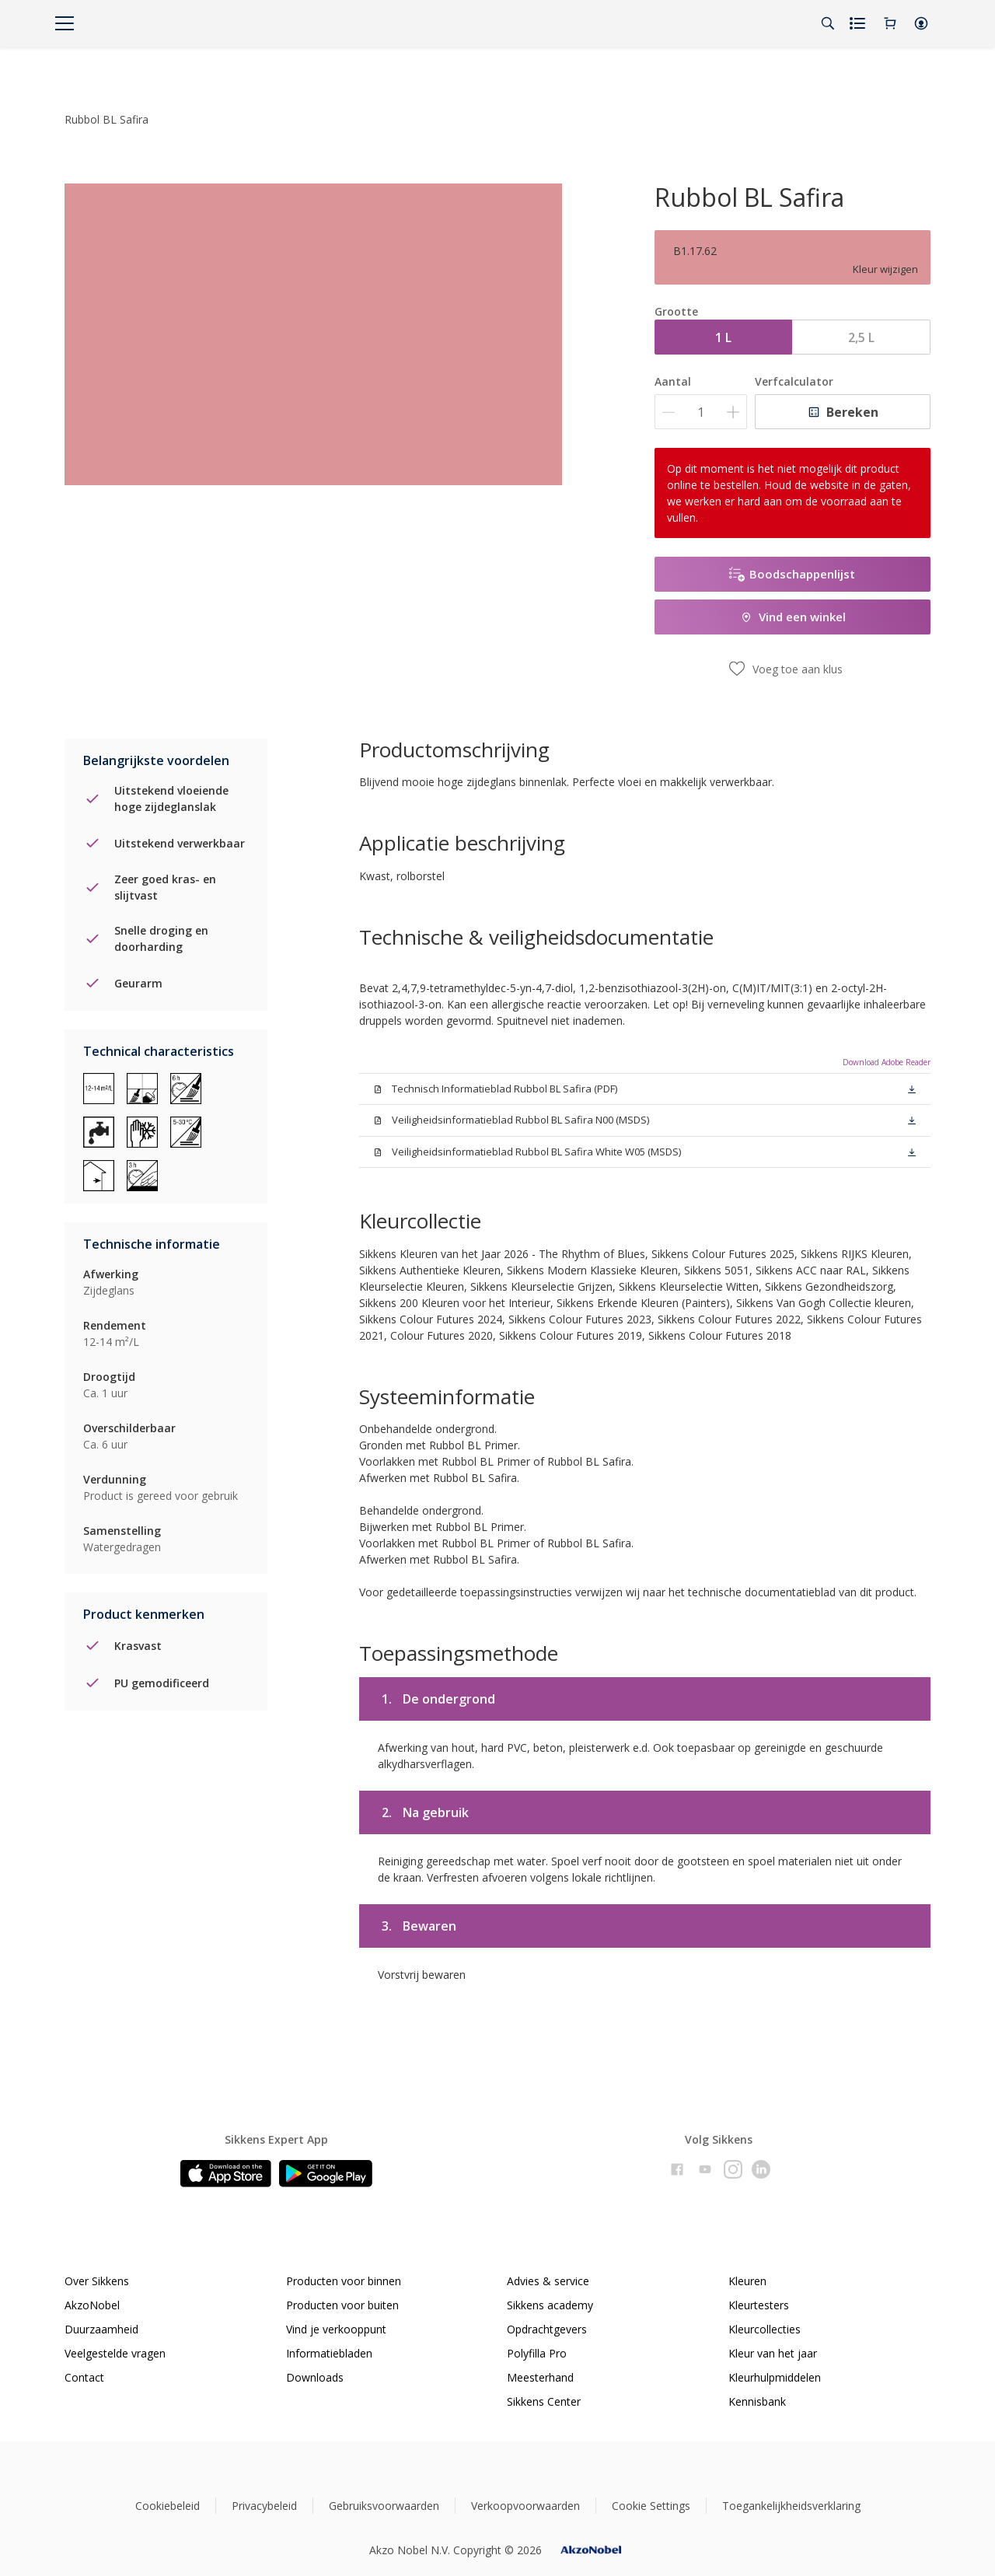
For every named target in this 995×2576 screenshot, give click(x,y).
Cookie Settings (651, 2505)
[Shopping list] (859, 23)
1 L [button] (723, 337)
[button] (921, 23)
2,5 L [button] (861, 337)
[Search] (828, 23)
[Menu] (64, 23)
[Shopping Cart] (890, 23)
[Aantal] (701, 411)
